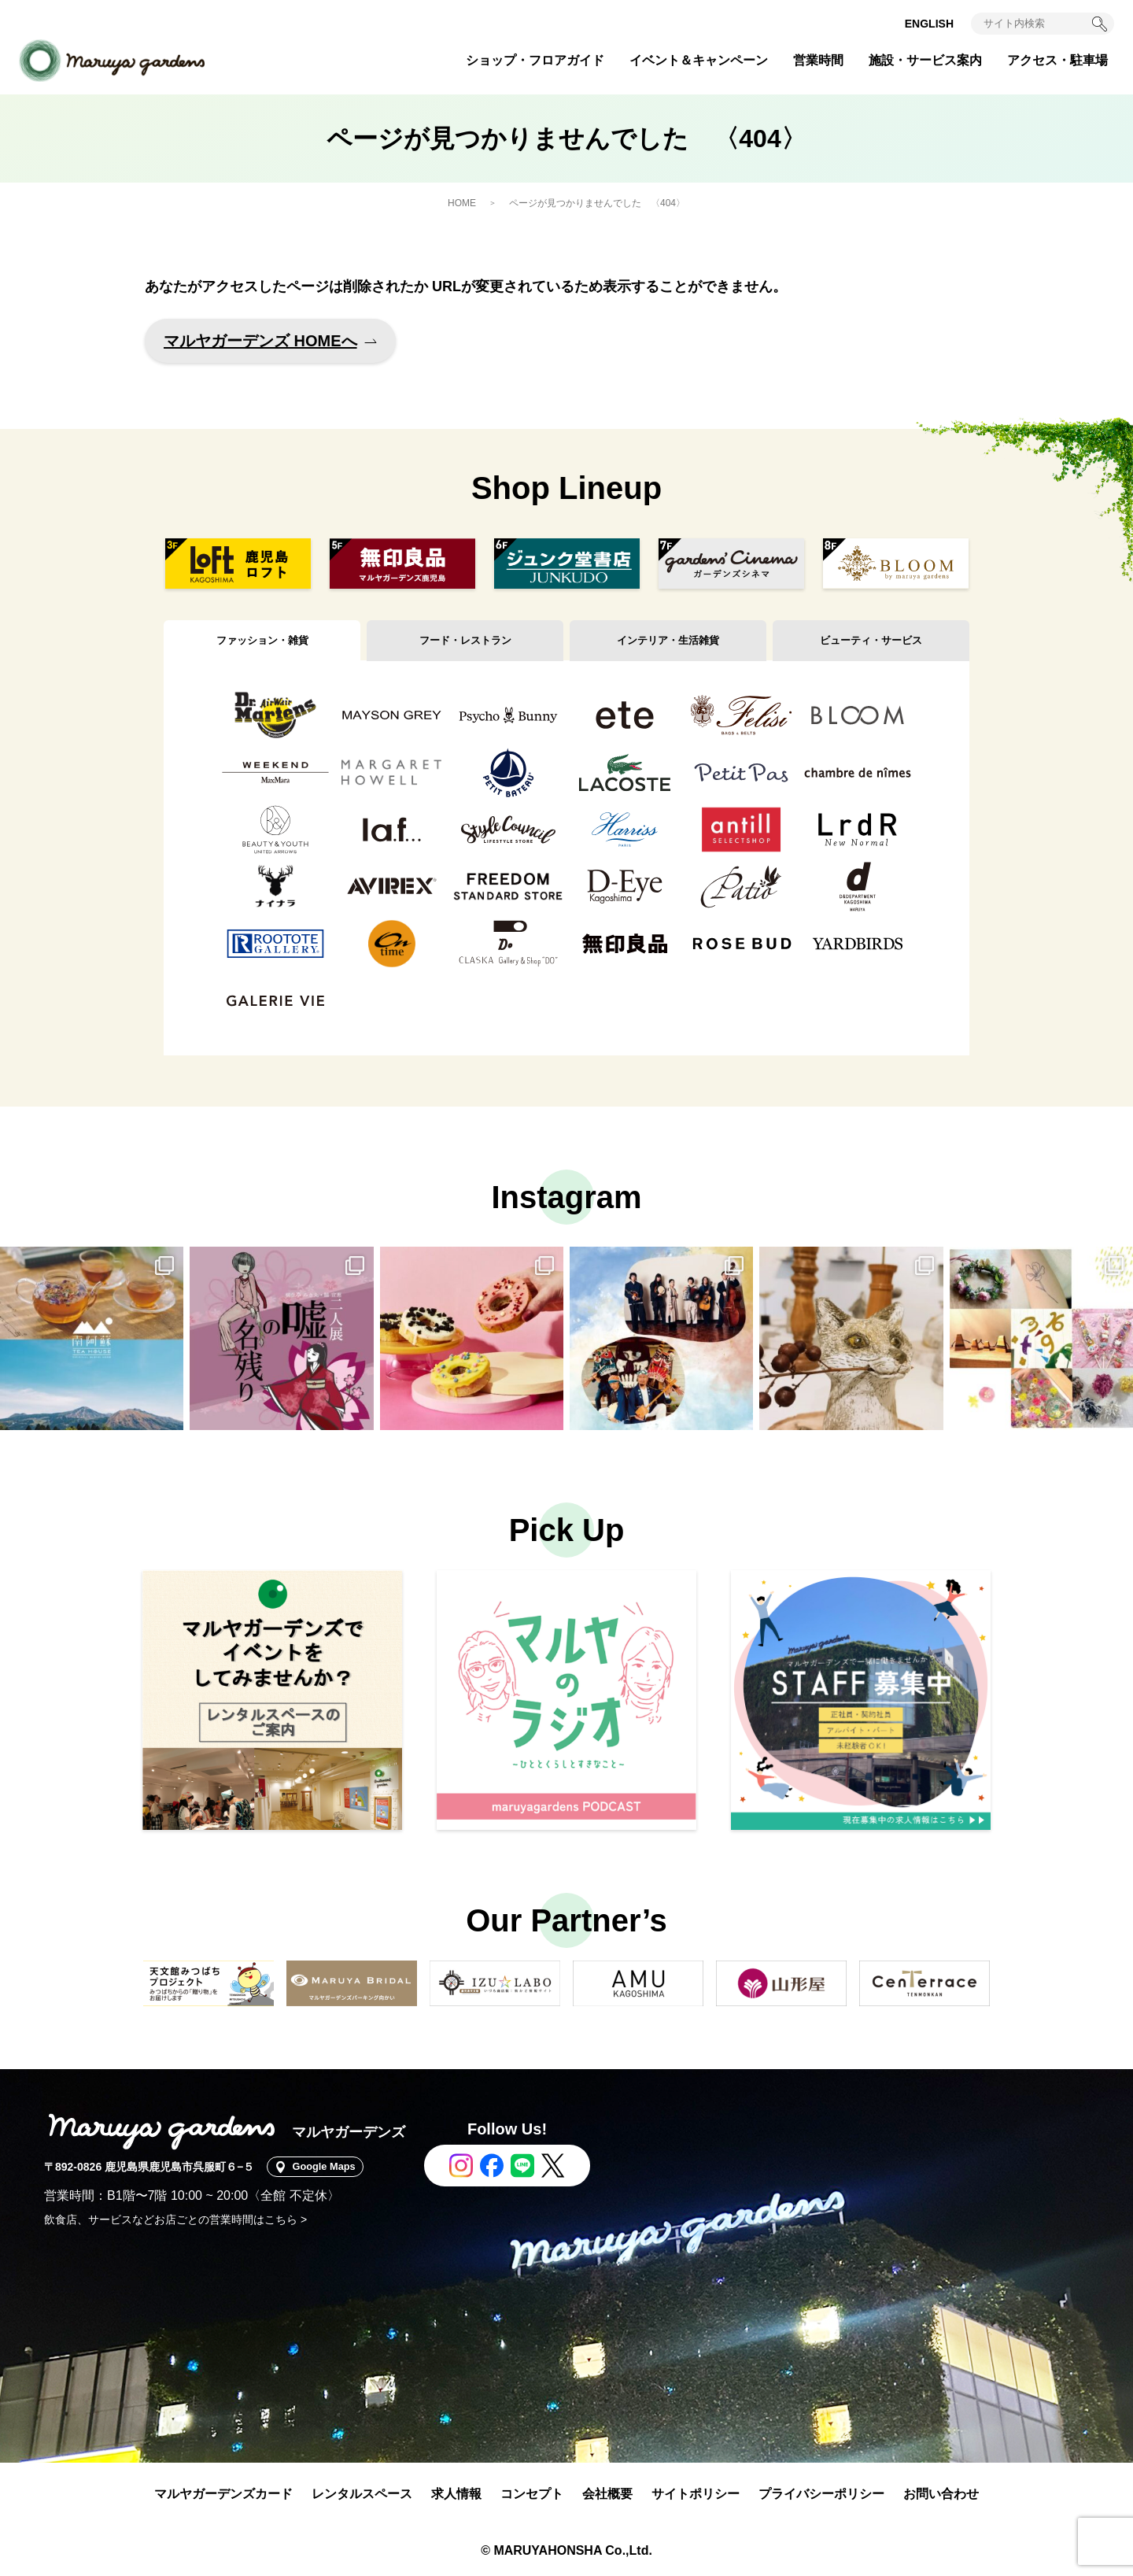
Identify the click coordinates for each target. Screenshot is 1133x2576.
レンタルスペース (362, 2493)
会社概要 (607, 2493)
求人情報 (456, 2493)
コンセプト (531, 2493)
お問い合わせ (941, 2493)
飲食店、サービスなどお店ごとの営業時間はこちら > (175, 2219)
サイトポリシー (695, 2493)
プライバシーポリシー (821, 2493)
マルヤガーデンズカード (223, 2493)
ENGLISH (929, 23)
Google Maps (330, 2166)
